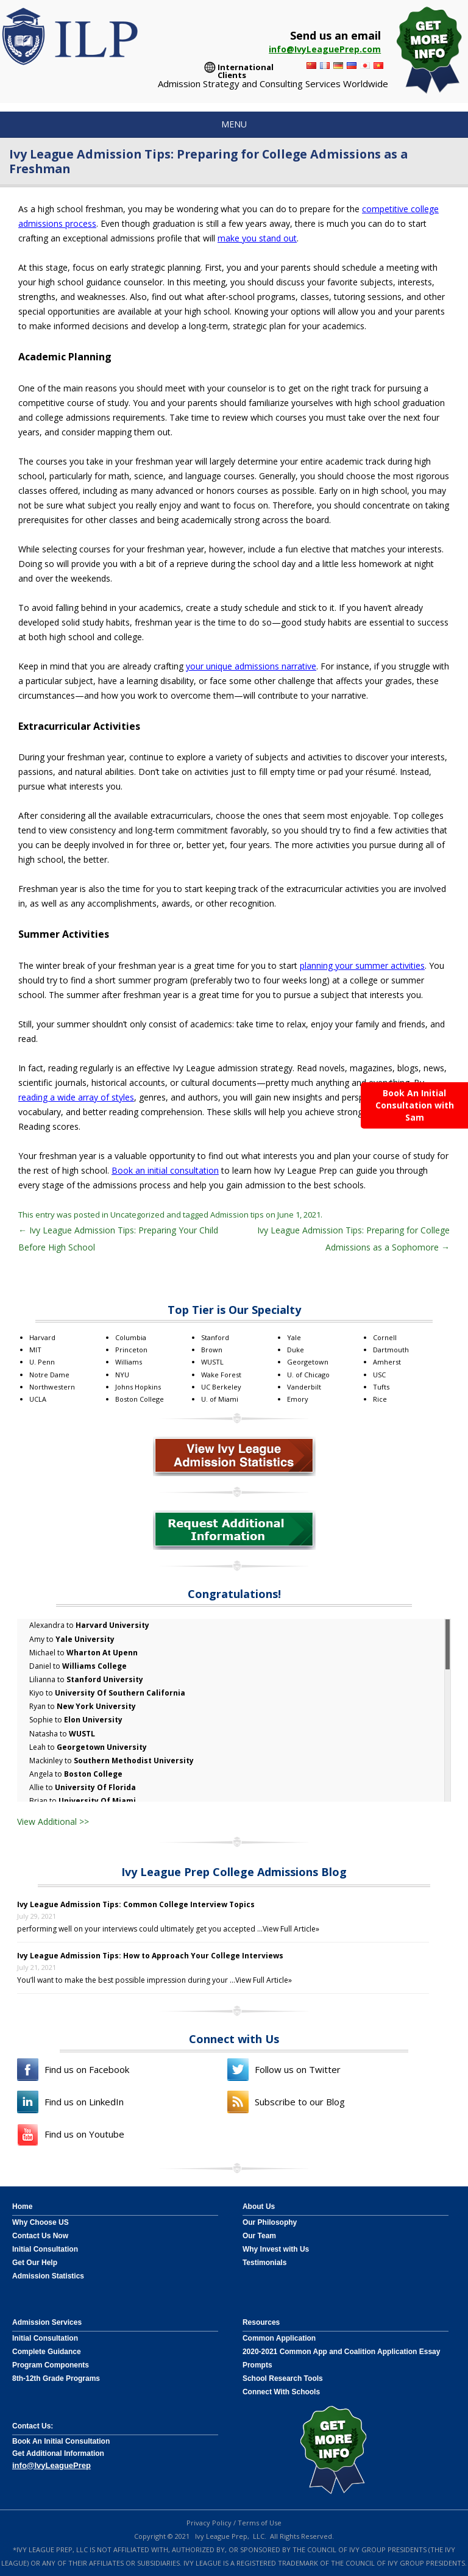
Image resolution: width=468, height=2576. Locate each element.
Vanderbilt (304, 1386)
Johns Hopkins (138, 1386)
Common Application (279, 2338)
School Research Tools (283, 2378)
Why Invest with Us (276, 2249)
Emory (297, 1399)
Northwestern (52, 1386)
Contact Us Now (40, 2236)
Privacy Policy (209, 2522)
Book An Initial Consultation (61, 2441)
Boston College (139, 1399)
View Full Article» (291, 1929)
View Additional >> (53, 1821)
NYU (122, 1374)
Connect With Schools (281, 2392)
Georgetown (307, 1361)
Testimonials (264, 2262)
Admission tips (237, 1214)
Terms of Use (260, 2522)
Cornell (385, 1337)
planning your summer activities (362, 965)
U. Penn (42, 1361)
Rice (380, 1399)
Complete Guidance (46, 2351)
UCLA (37, 1399)
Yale (294, 1337)
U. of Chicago (308, 1374)
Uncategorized (137, 1214)
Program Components (50, 2365)
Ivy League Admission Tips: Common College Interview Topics (136, 1904)
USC (379, 1374)
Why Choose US (40, 2222)
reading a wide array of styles (76, 1097)
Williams (128, 1361)
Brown (211, 1349)
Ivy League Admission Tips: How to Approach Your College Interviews (150, 1955)
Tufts (381, 1386)
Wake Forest (221, 1374)
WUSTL (212, 1361)
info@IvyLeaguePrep (51, 2465)
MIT (35, 1349)
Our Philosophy (270, 2222)
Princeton (131, 1349)
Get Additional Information (58, 2453)
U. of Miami (219, 1399)
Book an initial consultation (165, 1170)
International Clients (246, 69)
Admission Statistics (48, 2276)
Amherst (387, 1361)
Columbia (130, 1337)
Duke (295, 1349)
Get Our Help (34, 2262)
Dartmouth (391, 1349)
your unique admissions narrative (251, 666)
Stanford (215, 1337)
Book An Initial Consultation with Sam (414, 1105)
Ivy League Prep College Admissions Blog (234, 1871)
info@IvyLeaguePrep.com (325, 49)
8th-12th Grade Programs (56, 2378)
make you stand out (257, 238)
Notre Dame (49, 1374)
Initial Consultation (45, 2249)
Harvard (42, 1337)
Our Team (259, 2236)
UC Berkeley (221, 1386)
